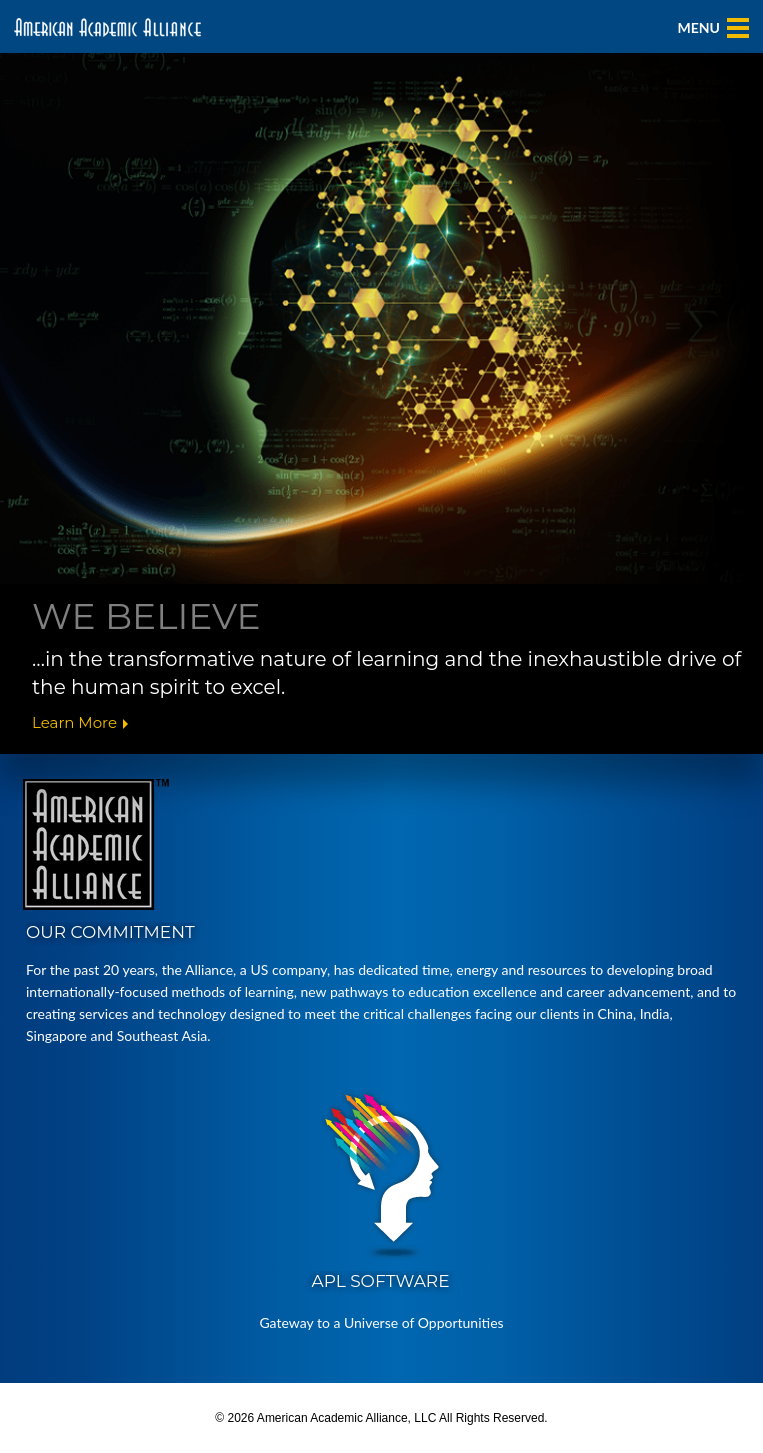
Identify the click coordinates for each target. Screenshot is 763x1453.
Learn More (74, 723)
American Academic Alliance (107, 27)
